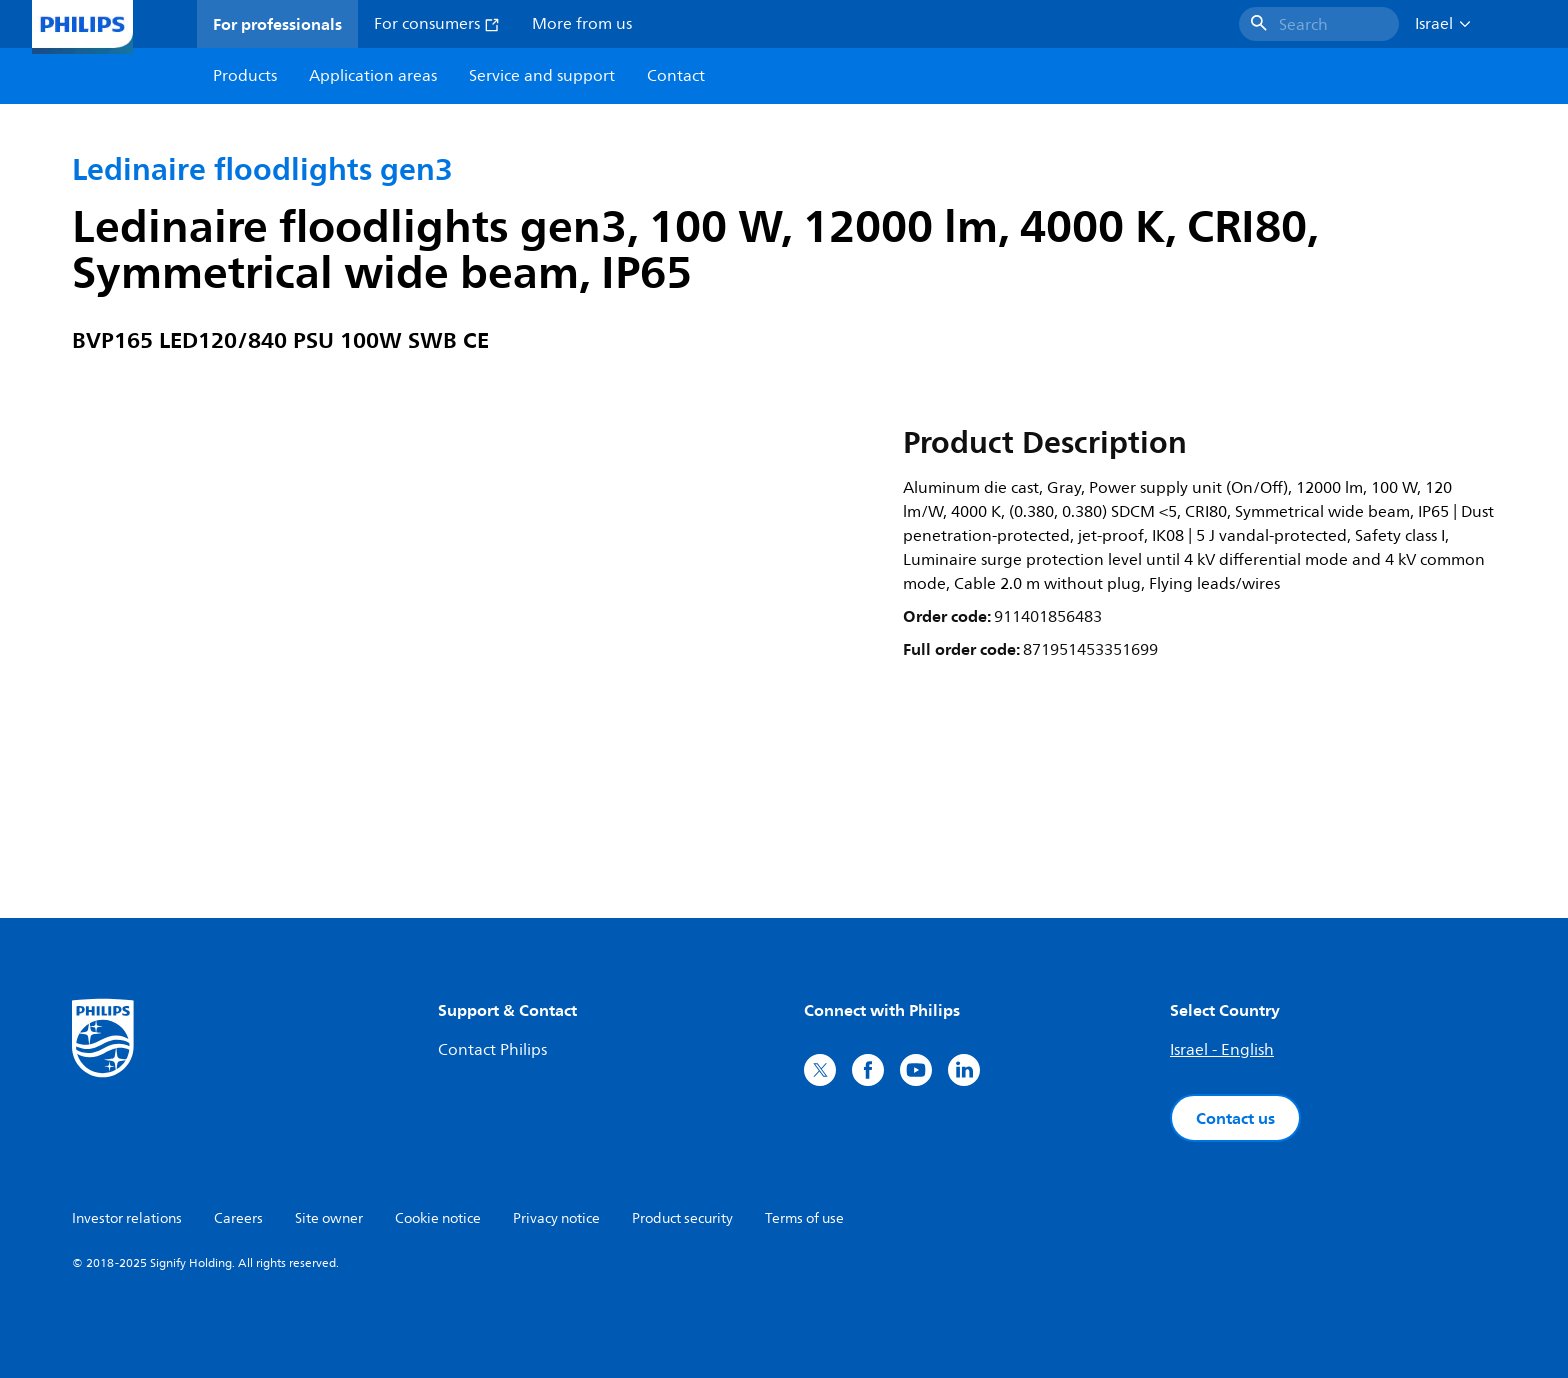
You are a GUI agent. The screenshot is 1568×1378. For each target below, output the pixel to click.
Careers (238, 1218)
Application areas (373, 76)
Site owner (329, 1218)
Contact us (1235, 1118)
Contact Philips (492, 1050)
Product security (682, 1218)
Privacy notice (556, 1218)
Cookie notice (438, 1218)
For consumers (437, 24)
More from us (582, 24)
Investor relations (127, 1218)
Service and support (542, 76)
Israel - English (1222, 1050)
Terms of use (804, 1218)
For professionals (277, 24)
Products (245, 76)
